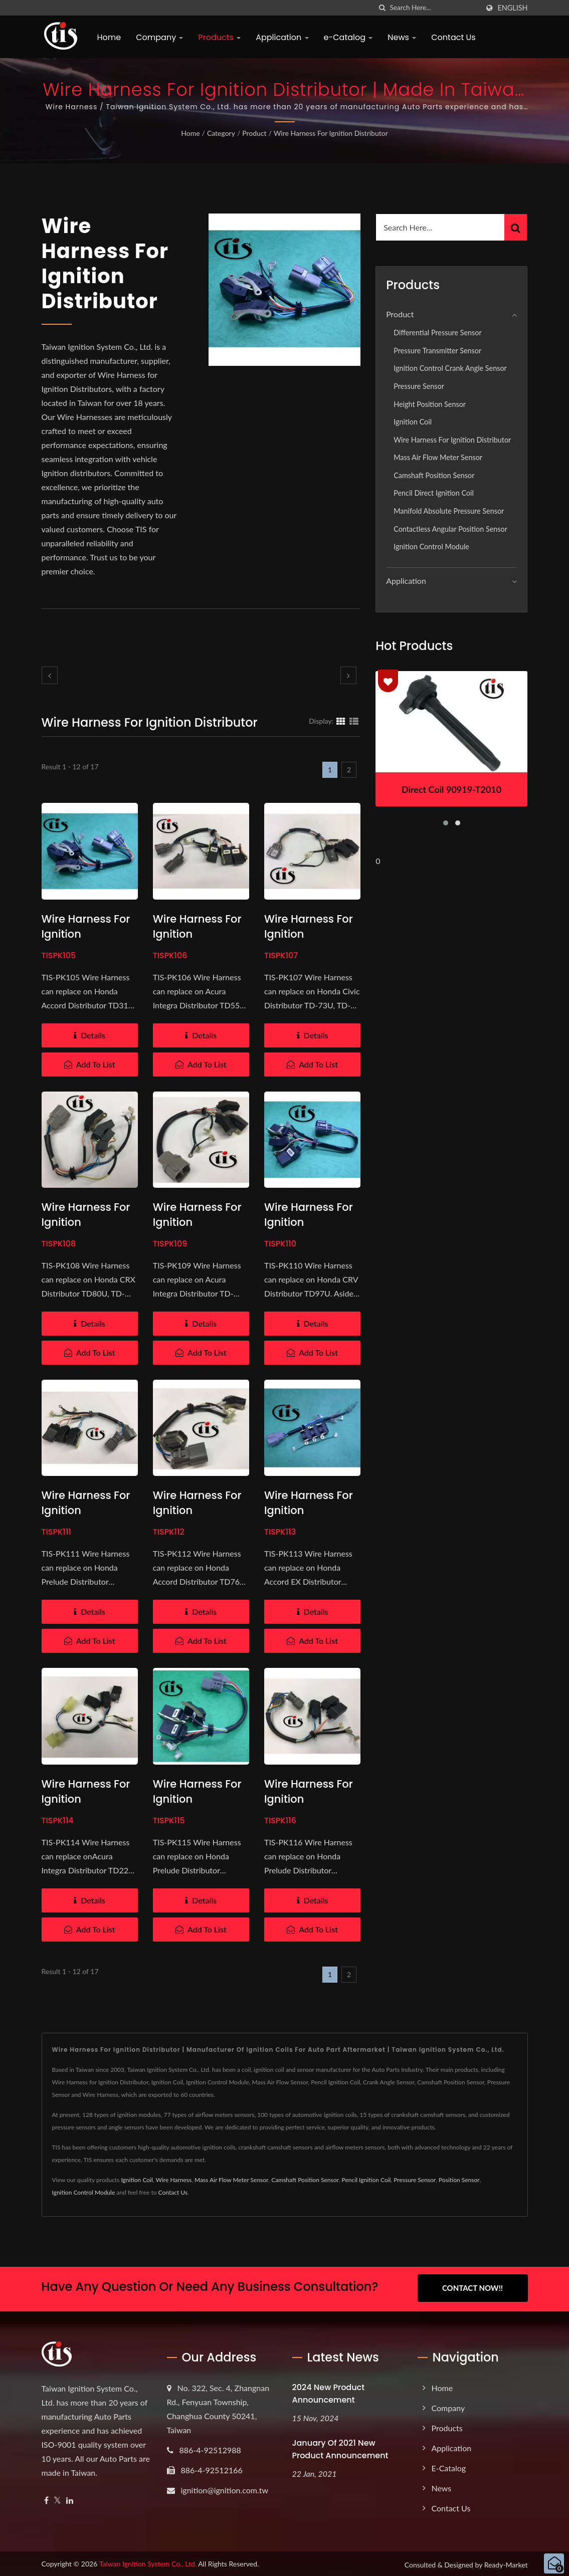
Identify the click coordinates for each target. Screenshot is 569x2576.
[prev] (50, 675)
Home (109, 37)
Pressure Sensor (419, 386)
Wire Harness (174, 2180)
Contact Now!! (472, 2287)
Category (221, 133)
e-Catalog (348, 37)
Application (282, 37)
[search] (382, 8)
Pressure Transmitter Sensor (437, 350)
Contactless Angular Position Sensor (450, 529)
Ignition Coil (413, 421)
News (402, 37)
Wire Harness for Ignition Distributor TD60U (199, 1799)
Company (159, 37)
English (512, 8)
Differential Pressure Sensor (438, 332)
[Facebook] (46, 2498)
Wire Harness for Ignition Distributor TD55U (199, 934)
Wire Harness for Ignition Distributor (331, 133)
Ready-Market (506, 2562)
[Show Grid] (340, 720)
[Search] (434, 8)
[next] (348, 675)
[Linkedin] (69, 2498)
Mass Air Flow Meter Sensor (438, 457)
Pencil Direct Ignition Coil (434, 493)
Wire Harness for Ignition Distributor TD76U (198, 1510)
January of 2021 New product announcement (340, 2447)
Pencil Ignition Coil (366, 2180)
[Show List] (353, 720)
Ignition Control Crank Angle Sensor (450, 368)
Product (254, 133)
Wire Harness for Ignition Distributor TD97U (309, 1222)
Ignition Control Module (431, 546)
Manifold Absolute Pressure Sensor (449, 511)
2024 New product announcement (328, 2392)
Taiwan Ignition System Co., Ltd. (148, 2561)
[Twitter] (57, 2498)
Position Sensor (459, 2180)
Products (219, 37)
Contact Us (453, 37)
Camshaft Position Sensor (434, 475)
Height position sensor (430, 404)
